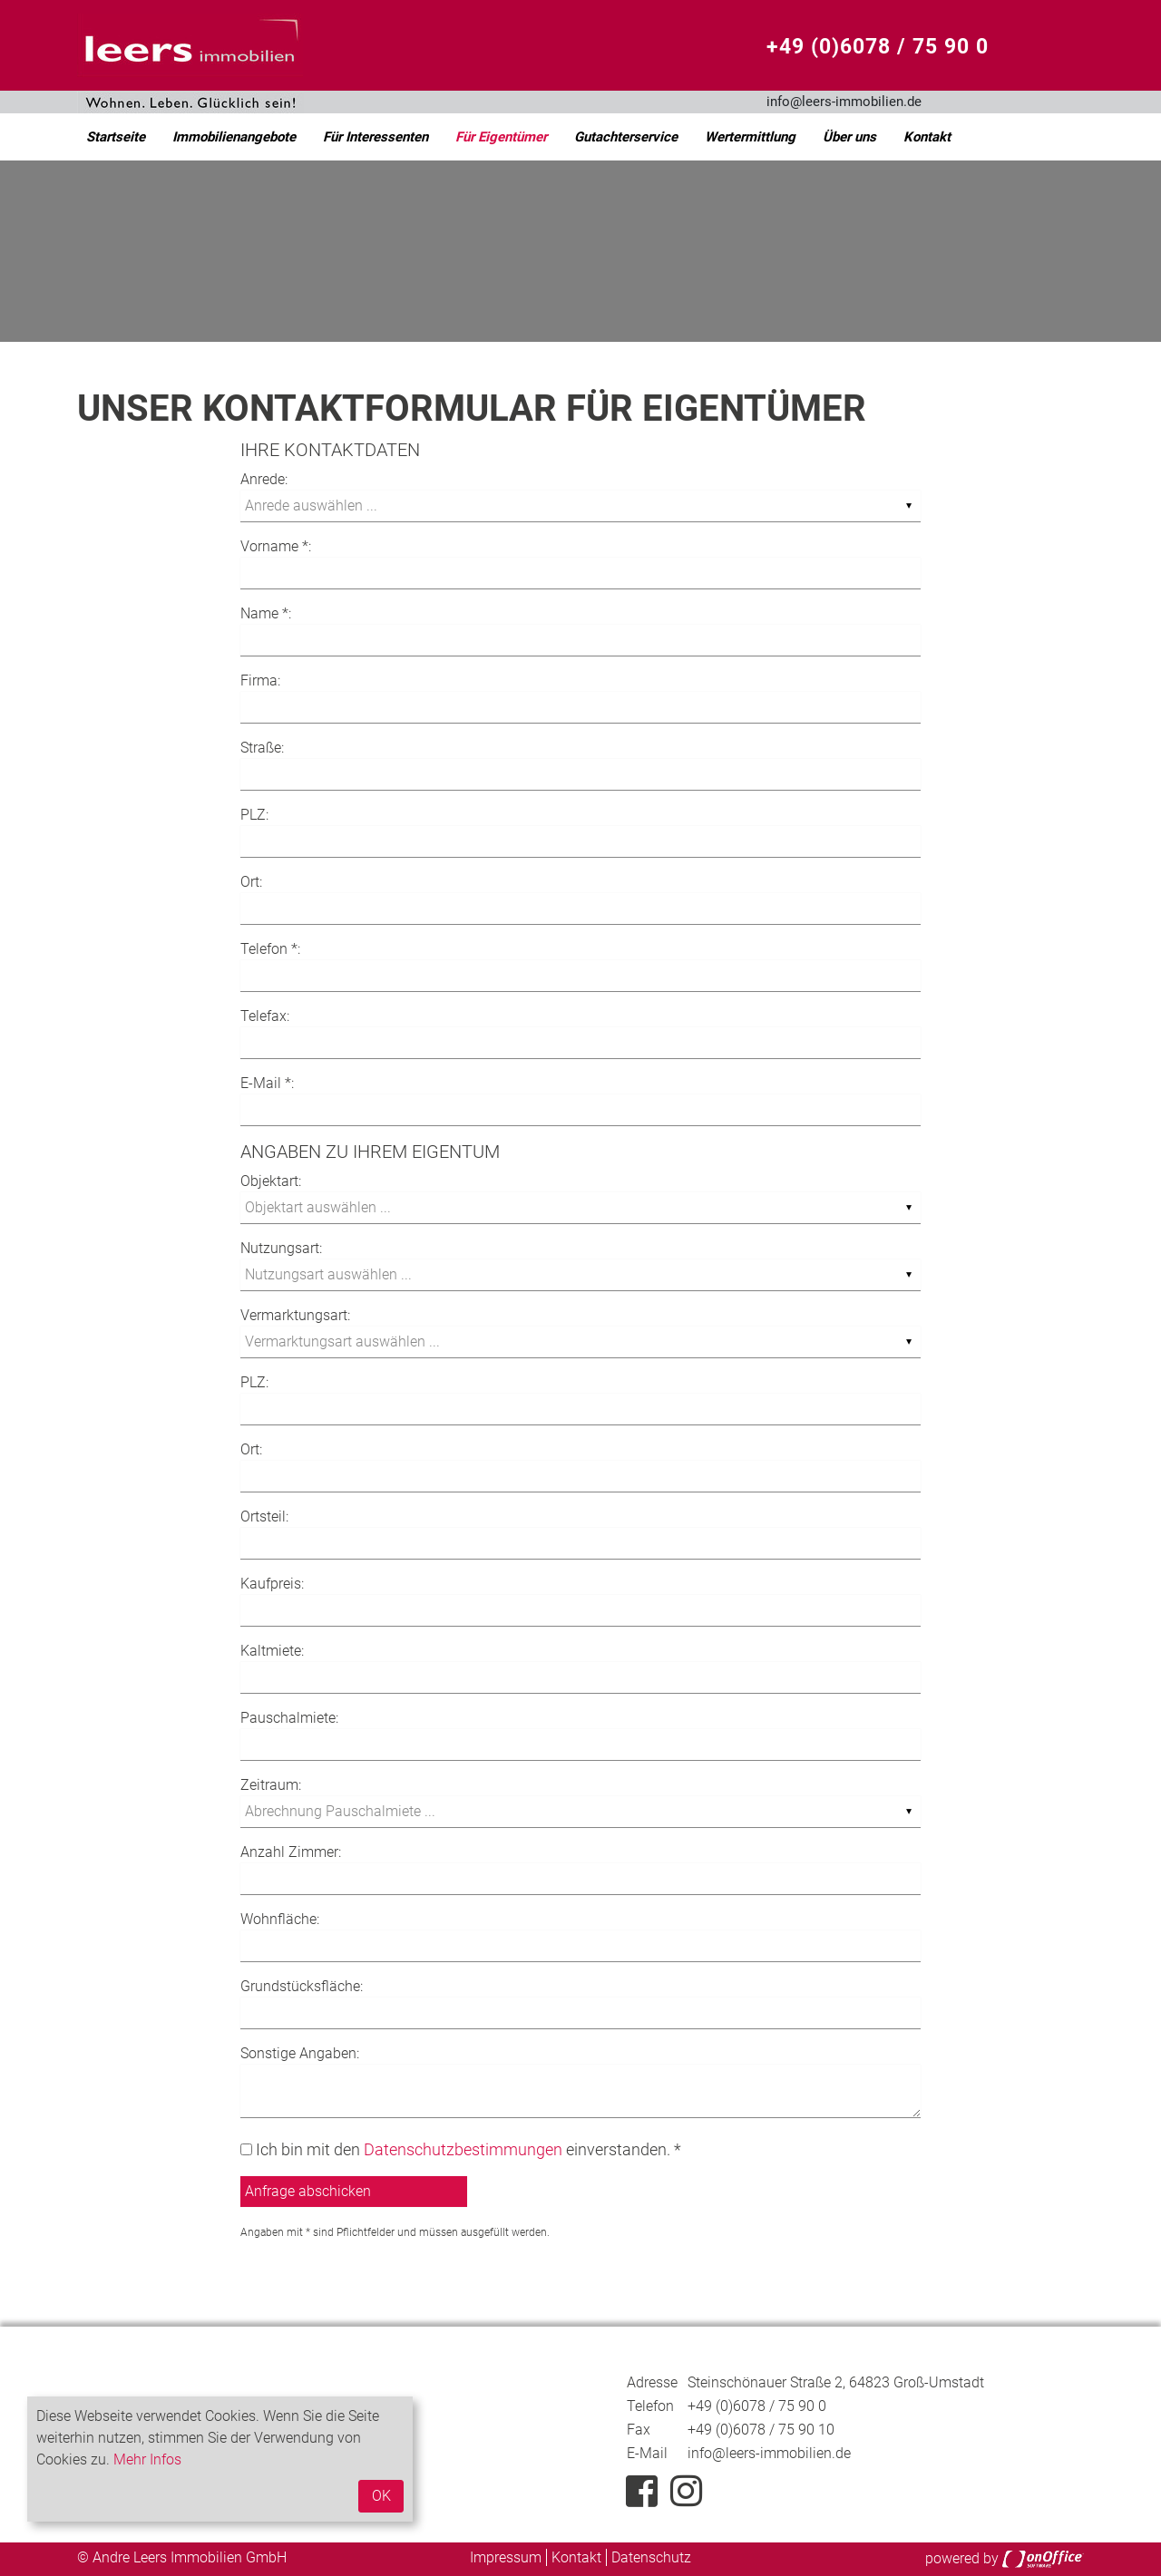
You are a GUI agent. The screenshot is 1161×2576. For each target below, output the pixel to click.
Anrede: (264, 479)
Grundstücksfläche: (301, 1986)
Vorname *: (275, 546)
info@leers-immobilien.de (844, 101)
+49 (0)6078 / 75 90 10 (761, 2429)
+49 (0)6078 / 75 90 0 (877, 46)
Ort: (251, 881)
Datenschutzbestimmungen (463, 2149)
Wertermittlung (750, 137)
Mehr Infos (147, 2459)
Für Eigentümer (501, 137)
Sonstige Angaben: (299, 2053)
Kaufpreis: (272, 1583)
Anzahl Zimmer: (290, 1852)
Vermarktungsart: (295, 1315)
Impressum (505, 2557)
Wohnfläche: (279, 1919)
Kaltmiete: (272, 1650)
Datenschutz (651, 2557)
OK (381, 2495)
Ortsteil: (264, 1516)
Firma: (260, 680)
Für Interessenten (375, 137)
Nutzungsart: (281, 1248)
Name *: (265, 613)
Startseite (115, 137)
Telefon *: (270, 948)
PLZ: (254, 814)
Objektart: (270, 1181)
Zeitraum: (270, 1784)
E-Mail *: (267, 1083)
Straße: (262, 747)
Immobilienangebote (234, 137)
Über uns (849, 137)
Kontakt (927, 137)
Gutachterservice (626, 137)
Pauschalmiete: (289, 1717)
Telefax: (264, 1016)
